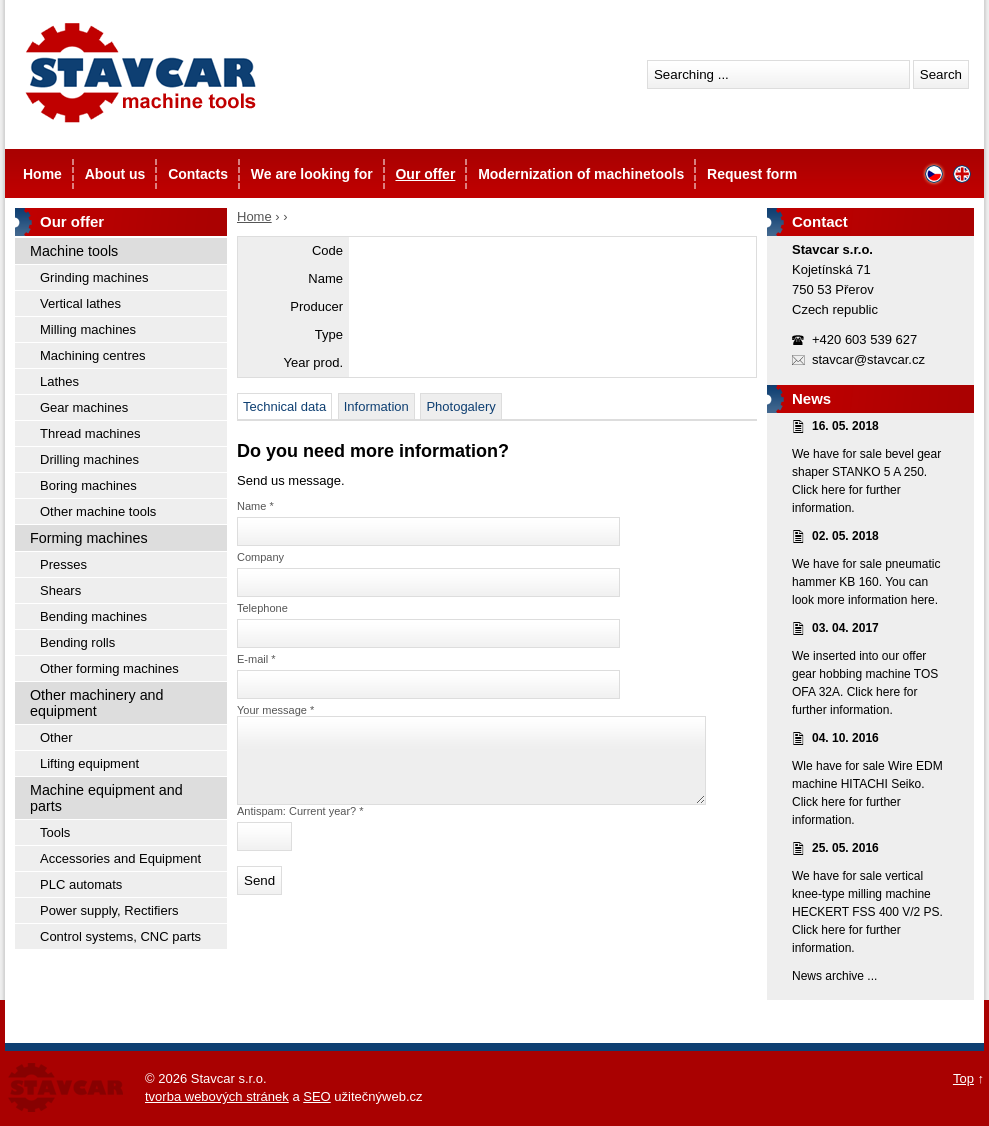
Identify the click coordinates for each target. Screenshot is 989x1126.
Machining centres (93, 355)
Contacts (198, 174)
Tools (55, 832)
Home (42, 174)
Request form (752, 174)
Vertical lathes (80, 303)
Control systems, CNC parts (120, 936)
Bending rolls (77, 642)
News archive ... (834, 976)
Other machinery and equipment (97, 703)
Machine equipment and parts (106, 798)
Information (376, 406)
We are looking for (312, 174)
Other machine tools (98, 511)
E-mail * (256, 659)
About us (115, 174)
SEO (316, 1096)
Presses (63, 564)
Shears (60, 590)
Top (963, 1078)
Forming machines (89, 538)
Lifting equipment (89, 763)
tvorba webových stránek (217, 1096)
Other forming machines (109, 668)
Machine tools (74, 251)
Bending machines (93, 616)
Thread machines (90, 433)
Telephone (262, 608)
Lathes (59, 381)
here (833, 490)
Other (56, 737)
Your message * (275, 710)
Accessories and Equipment (120, 858)
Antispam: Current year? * (300, 826)
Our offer (425, 174)
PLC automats (81, 884)
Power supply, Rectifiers (109, 910)
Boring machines (88, 485)
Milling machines (88, 329)
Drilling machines (89, 459)
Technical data (284, 406)
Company (260, 557)
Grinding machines (94, 277)
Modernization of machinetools (581, 174)
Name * (255, 506)
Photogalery (460, 406)
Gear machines (84, 407)
